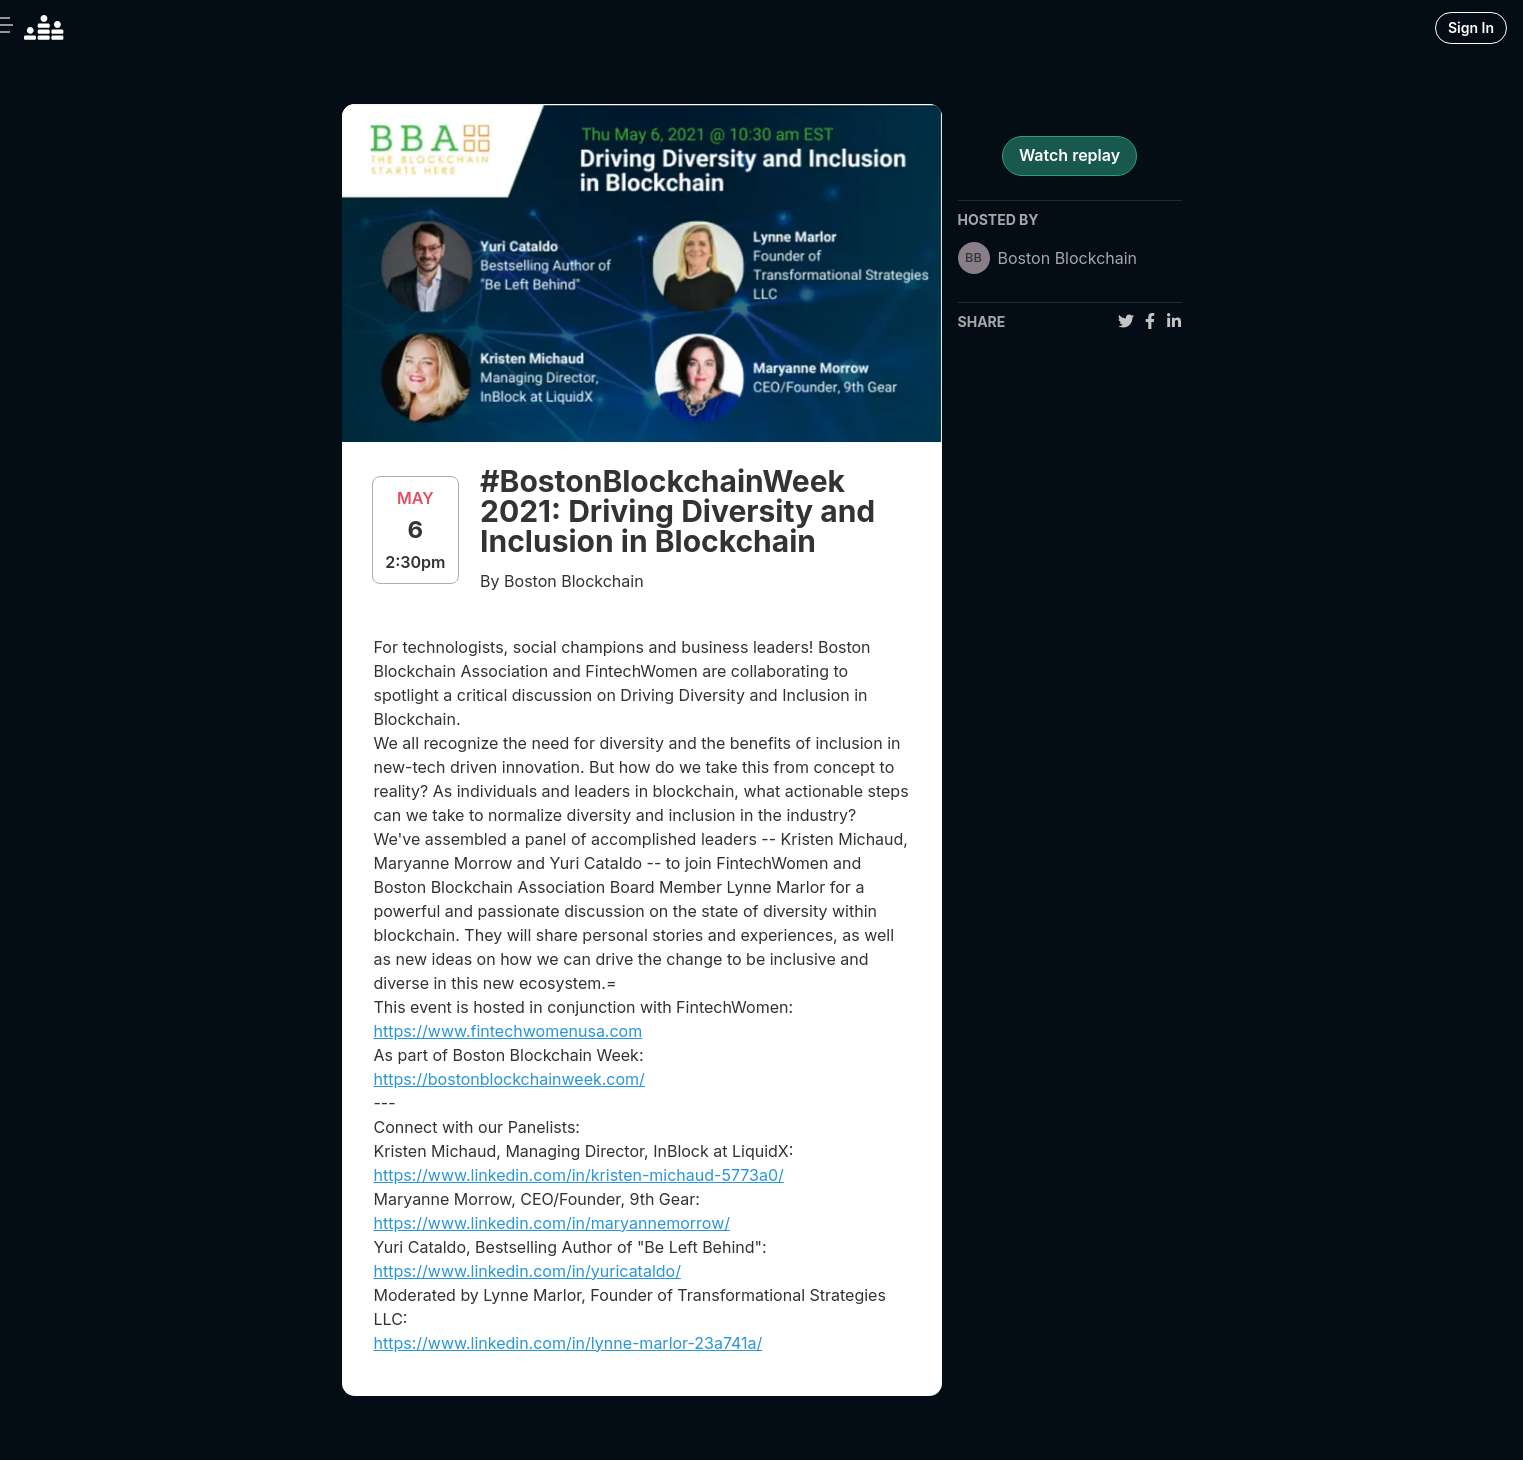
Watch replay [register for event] (1069, 155)
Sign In (1471, 27)
